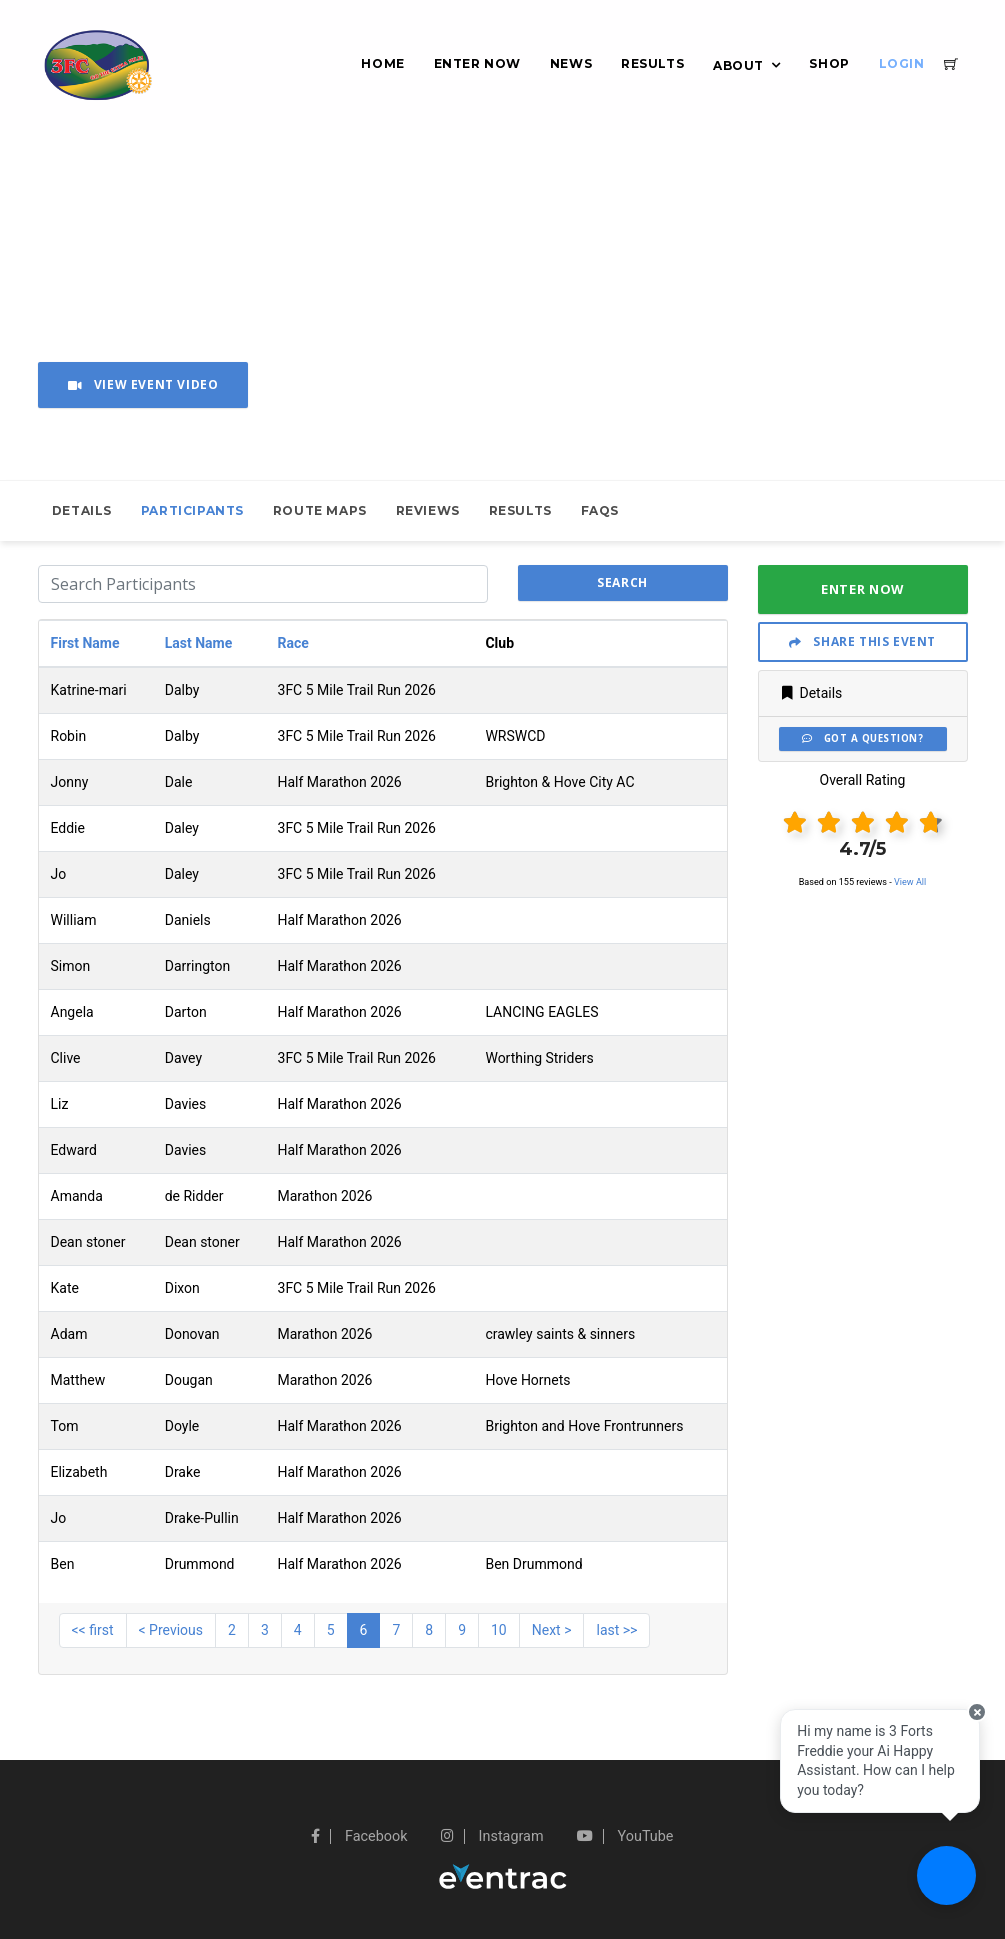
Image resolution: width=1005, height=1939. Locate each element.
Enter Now (477, 63)
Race (293, 643)
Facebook (359, 1836)
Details (82, 510)
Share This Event (862, 641)
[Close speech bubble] (972, 1728)
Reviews (428, 510)
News (571, 63)
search (622, 582)
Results (652, 63)
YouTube (625, 1836)
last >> (616, 1630)
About (738, 65)
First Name (85, 643)
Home (382, 63)
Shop (829, 63)
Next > (552, 1630)
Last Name (199, 643)
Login (902, 63)
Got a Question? (862, 738)
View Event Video (143, 384)
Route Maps (320, 510)
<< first (93, 1630)
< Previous (171, 1630)
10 (499, 1630)
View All (910, 882)
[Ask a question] (945, 1879)
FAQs (600, 510)
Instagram (492, 1836)
